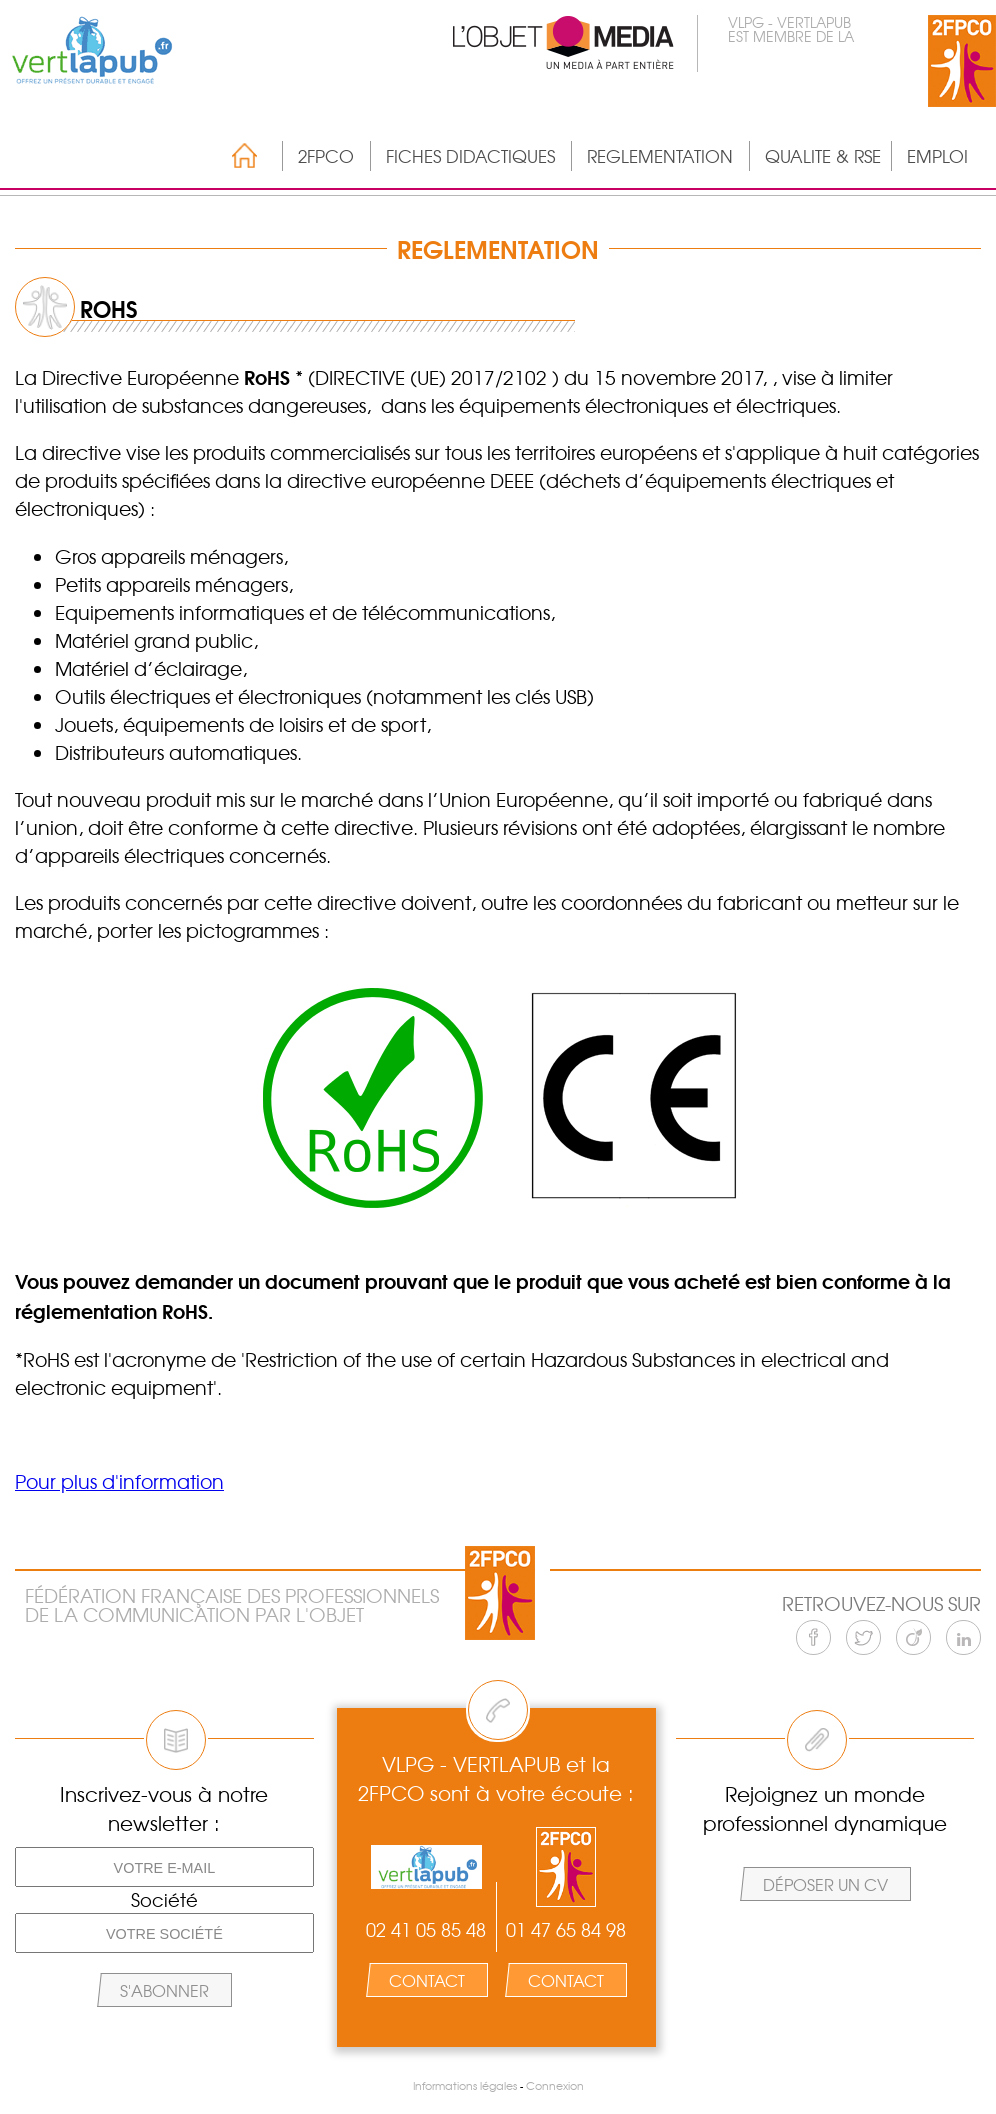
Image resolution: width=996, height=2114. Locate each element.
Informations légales (465, 2085)
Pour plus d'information (119, 1481)
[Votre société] (164, 1933)
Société (164, 1900)
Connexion (555, 2085)
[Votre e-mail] (164, 1867)
